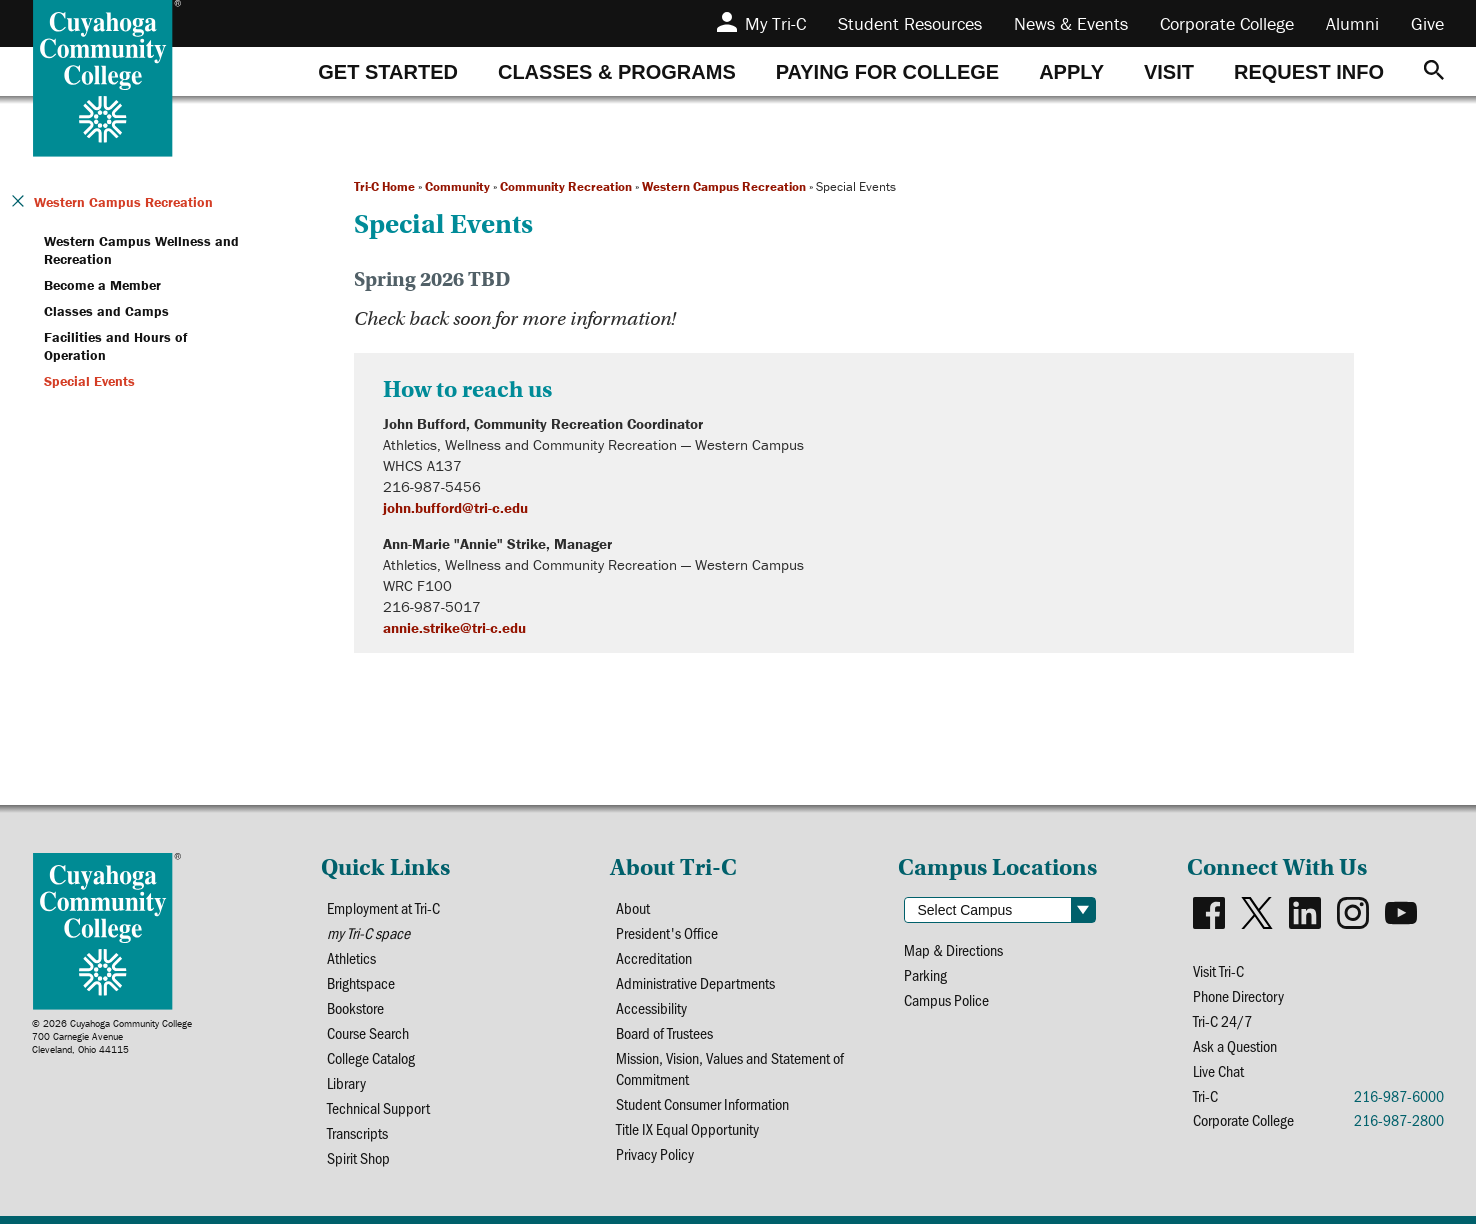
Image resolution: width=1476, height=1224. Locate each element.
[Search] (1434, 71)
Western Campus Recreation (724, 186)
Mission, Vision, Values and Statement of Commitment (730, 1068)
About (633, 907)
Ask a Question (1235, 1045)
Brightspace (361, 982)
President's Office (667, 932)
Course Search (368, 1032)
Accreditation (654, 957)
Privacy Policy (655, 1153)
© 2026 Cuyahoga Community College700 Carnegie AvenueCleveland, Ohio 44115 (112, 1036)
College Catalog (371, 1057)
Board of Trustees (664, 1032)
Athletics (351, 957)
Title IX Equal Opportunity (687, 1128)
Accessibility (651, 1007)
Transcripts (357, 1132)
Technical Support (378, 1107)
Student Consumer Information (702, 1103)
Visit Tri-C (1218, 970)
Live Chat (1218, 1070)
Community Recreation (566, 186)
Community (457, 186)
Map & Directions (953, 949)
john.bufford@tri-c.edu (455, 507)
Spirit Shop (358, 1157)
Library (346, 1082)
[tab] (388, 71)
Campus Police (946, 999)
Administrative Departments (695, 982)
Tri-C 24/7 (1222, 1020)
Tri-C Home (384, 186)
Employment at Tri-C (383, 907)
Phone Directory (1238, 995)
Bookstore (355, 1007)
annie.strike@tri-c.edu (454, 627)
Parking (925, 974)
